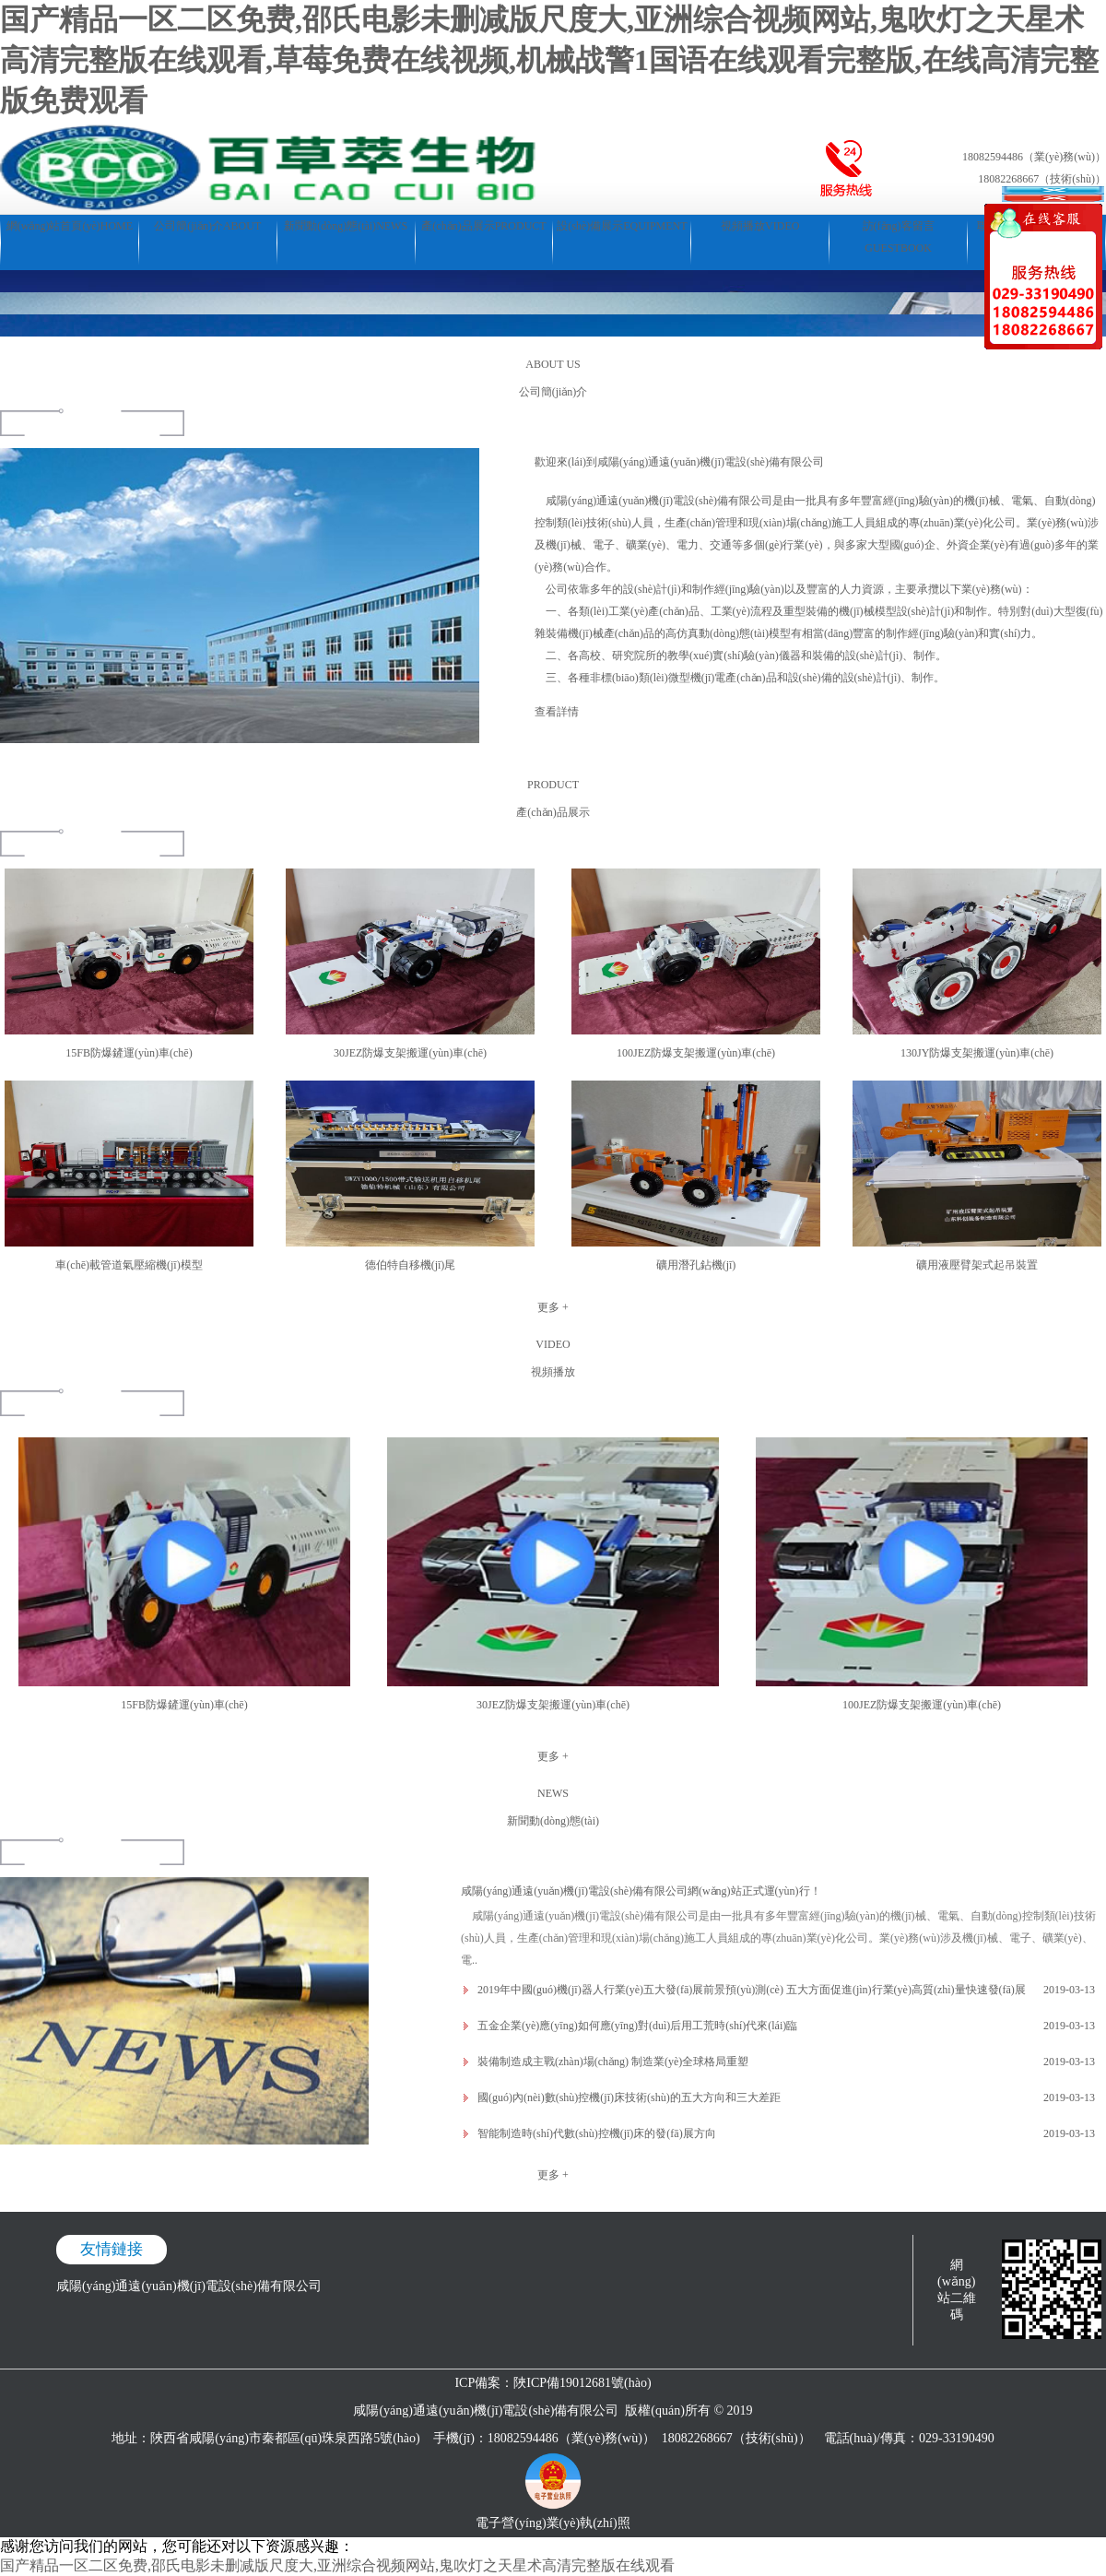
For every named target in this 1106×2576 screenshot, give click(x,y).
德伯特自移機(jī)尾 (410, 1264)
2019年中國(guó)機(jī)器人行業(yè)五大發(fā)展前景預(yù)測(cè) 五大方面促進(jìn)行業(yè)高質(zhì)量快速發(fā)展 (751, 1989)
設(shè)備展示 (622, 225)
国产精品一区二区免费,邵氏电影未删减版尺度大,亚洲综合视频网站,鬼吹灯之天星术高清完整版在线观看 (337, 2565)
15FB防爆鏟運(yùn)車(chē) (128, 1052)
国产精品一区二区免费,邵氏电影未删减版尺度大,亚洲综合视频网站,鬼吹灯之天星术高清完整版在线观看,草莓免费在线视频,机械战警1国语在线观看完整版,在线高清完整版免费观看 (549, 60)
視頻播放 (760, 225)
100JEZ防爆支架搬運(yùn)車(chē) (696, 1052)
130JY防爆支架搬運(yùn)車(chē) (976, 1052)
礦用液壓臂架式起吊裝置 (977, 1264)
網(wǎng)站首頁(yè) (69, 225)
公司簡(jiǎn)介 (207, 225)
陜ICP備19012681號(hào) (582, 2383)
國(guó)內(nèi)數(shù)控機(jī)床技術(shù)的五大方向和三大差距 (629, 2097)
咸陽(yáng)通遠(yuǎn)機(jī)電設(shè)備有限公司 (189, 2286)
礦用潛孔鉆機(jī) (696, 1264)
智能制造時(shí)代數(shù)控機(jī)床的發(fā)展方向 (596, 2133)
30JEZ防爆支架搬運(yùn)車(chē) (410, 1052)
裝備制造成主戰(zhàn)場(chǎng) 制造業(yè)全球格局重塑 (612, 2061)
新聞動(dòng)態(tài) (345, 225)
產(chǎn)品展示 (483, 225)
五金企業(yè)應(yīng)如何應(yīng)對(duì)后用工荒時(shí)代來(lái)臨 (637, 2025)
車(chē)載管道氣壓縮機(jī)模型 (128, 1264)
